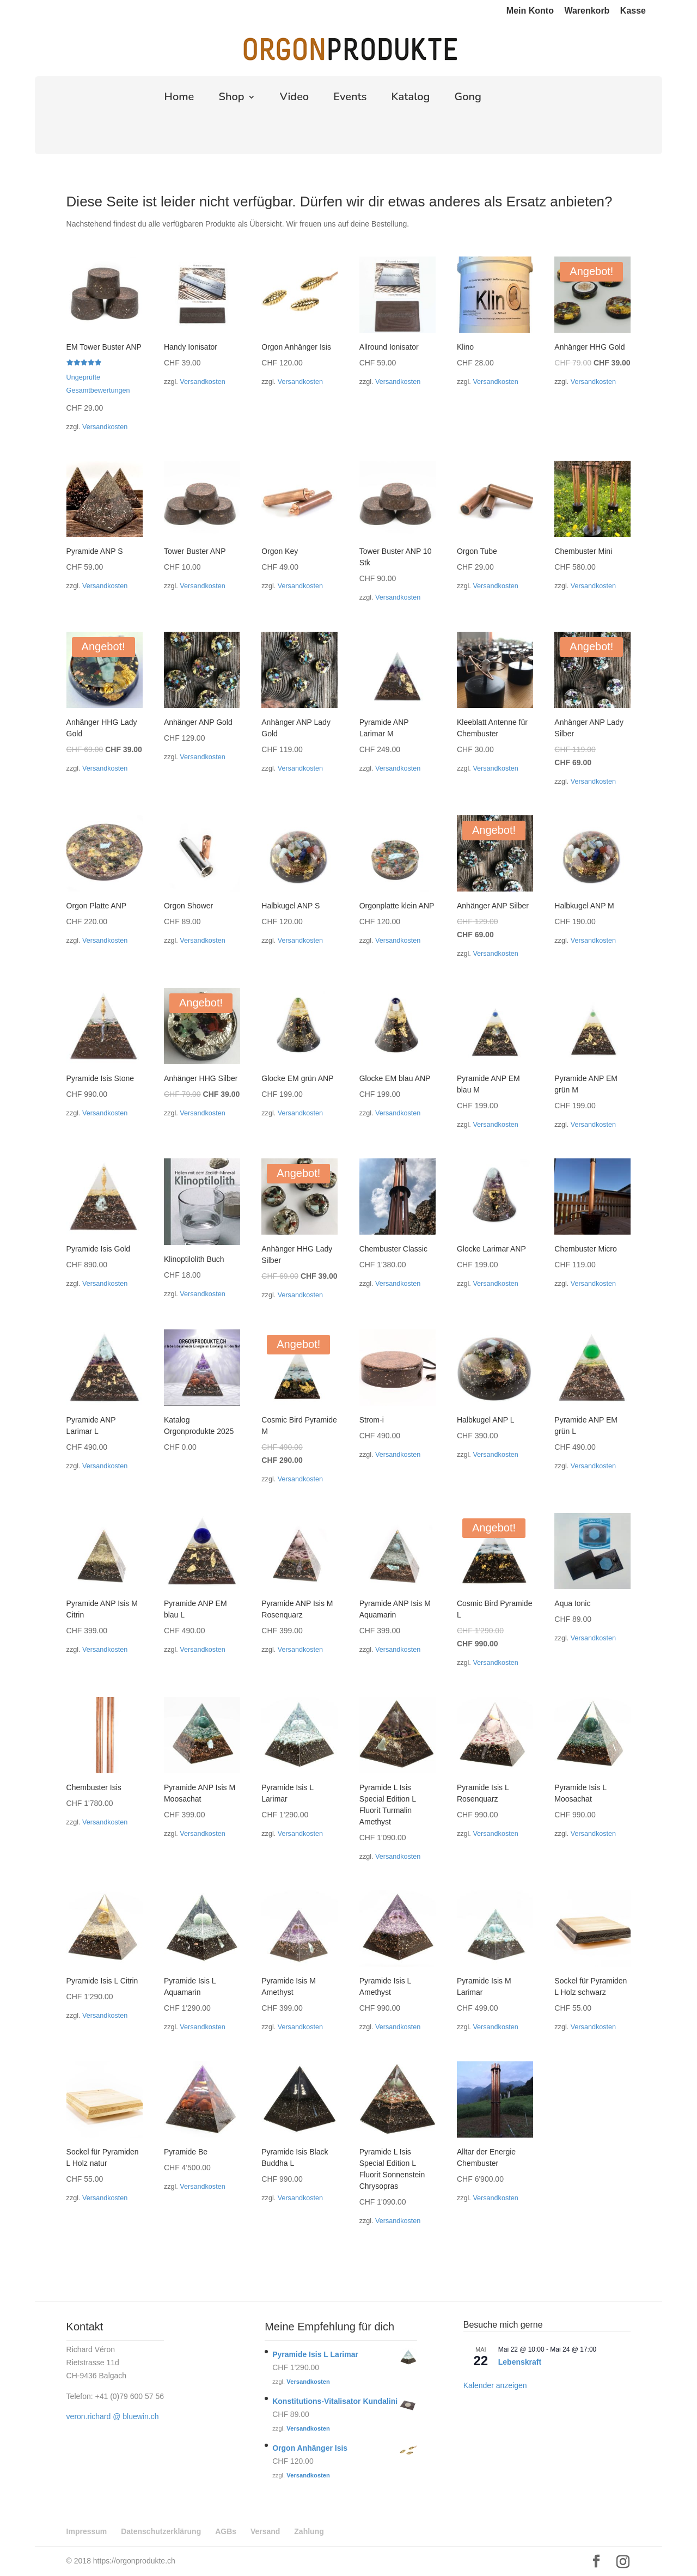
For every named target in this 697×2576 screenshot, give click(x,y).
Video (294, 98)
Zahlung (308, 2531)
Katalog (411, 98)
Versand (265, 2531)
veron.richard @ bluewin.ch (112, 2416)
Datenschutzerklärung (161, 2531)
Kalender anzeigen (495, 2385)
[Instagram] (623, 2561)
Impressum (86, 2531)
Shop (231, 98)
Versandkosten (104, 427)
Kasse (633, 11)
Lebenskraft (519, 2362)
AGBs (225, 2531)
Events (349, 98)
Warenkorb (586, 11)
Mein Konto (530, 11)
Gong (468, 98)
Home (179, 98)
